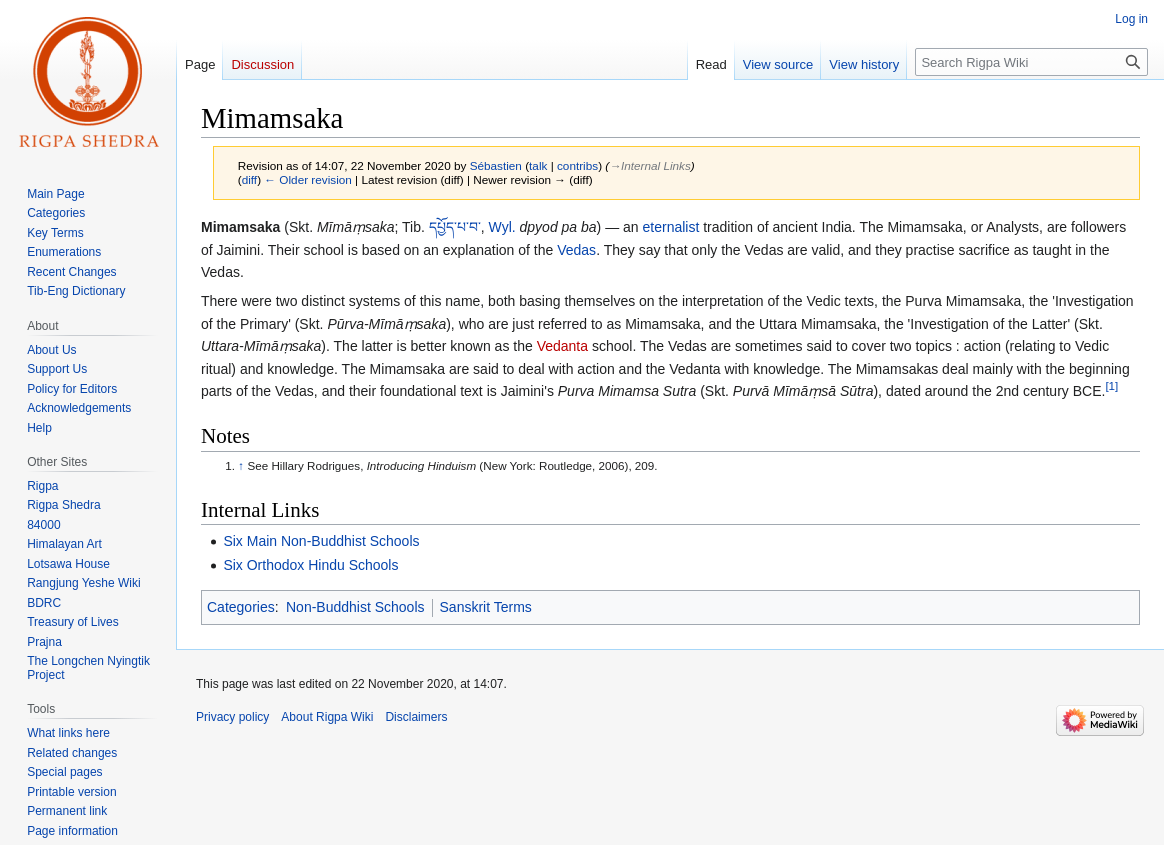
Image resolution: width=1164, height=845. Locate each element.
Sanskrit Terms (486, 607)
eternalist (671, 227)
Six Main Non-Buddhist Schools (321, 541)
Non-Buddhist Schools (355, 607)
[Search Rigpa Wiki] (1031, 62)
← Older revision (308, 179)
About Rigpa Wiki (327, 717)
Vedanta (562, 346)
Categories (241, 607)
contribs (577, 165)
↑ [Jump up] (241, 465)
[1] (1111, 385)
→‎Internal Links (650, 165)
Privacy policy (232, 717)
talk (538, 165)
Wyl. (502, 227)
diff (249, 179)
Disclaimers (416, 717)
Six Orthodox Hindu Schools (310, 565)
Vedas (576, 250)
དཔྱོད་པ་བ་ (455, 227)
